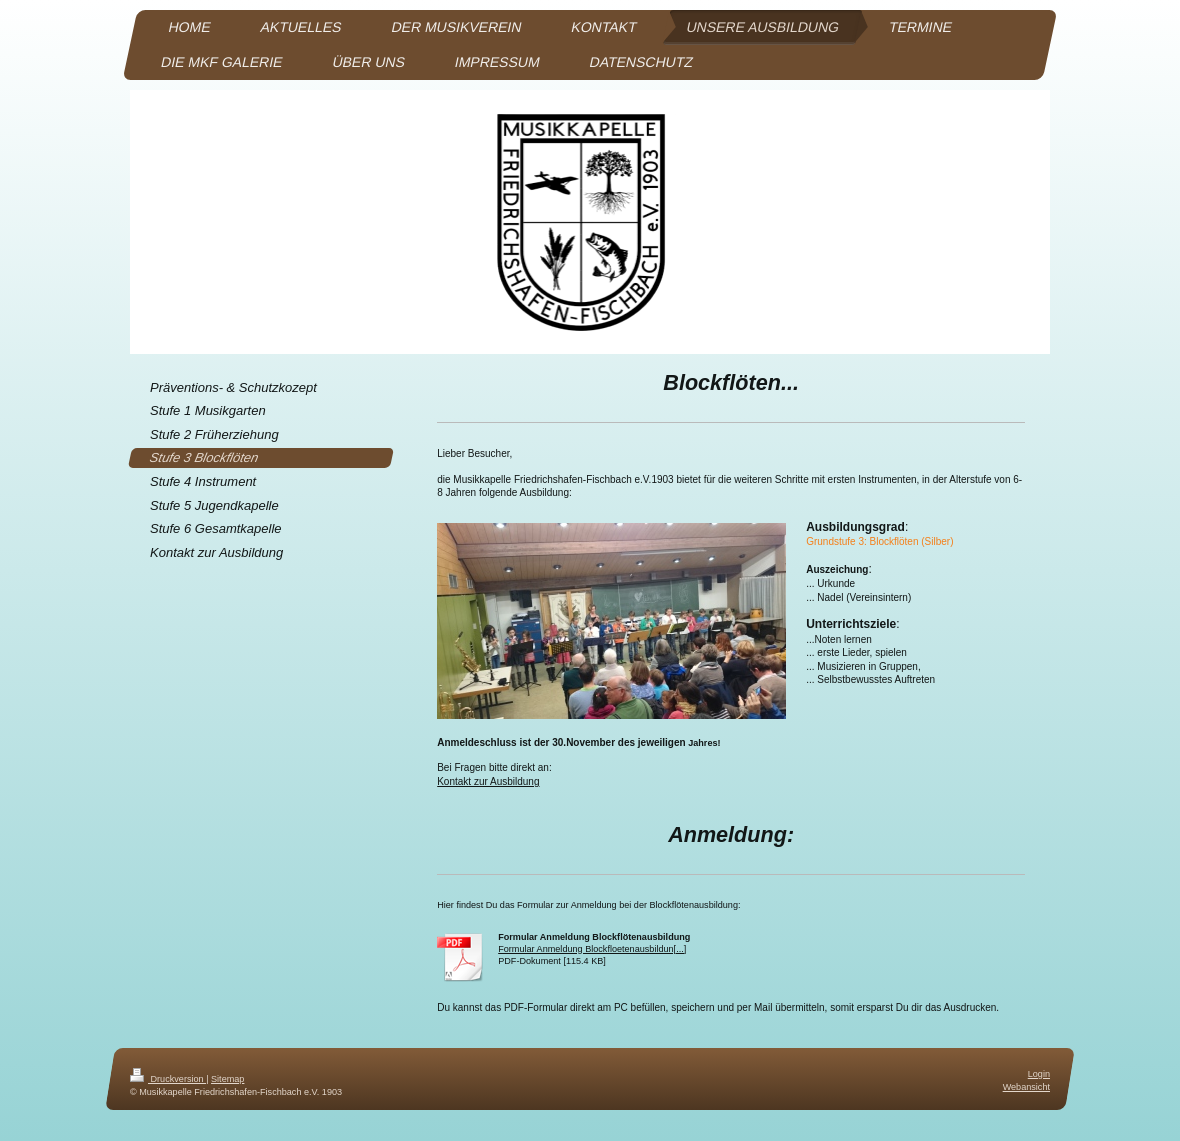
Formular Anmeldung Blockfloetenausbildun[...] (592, 949)
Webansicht (1026, 1087)
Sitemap (227, 1079)
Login (1039, 1074)
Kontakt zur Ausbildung (488, 781)
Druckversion (168, 1079)
